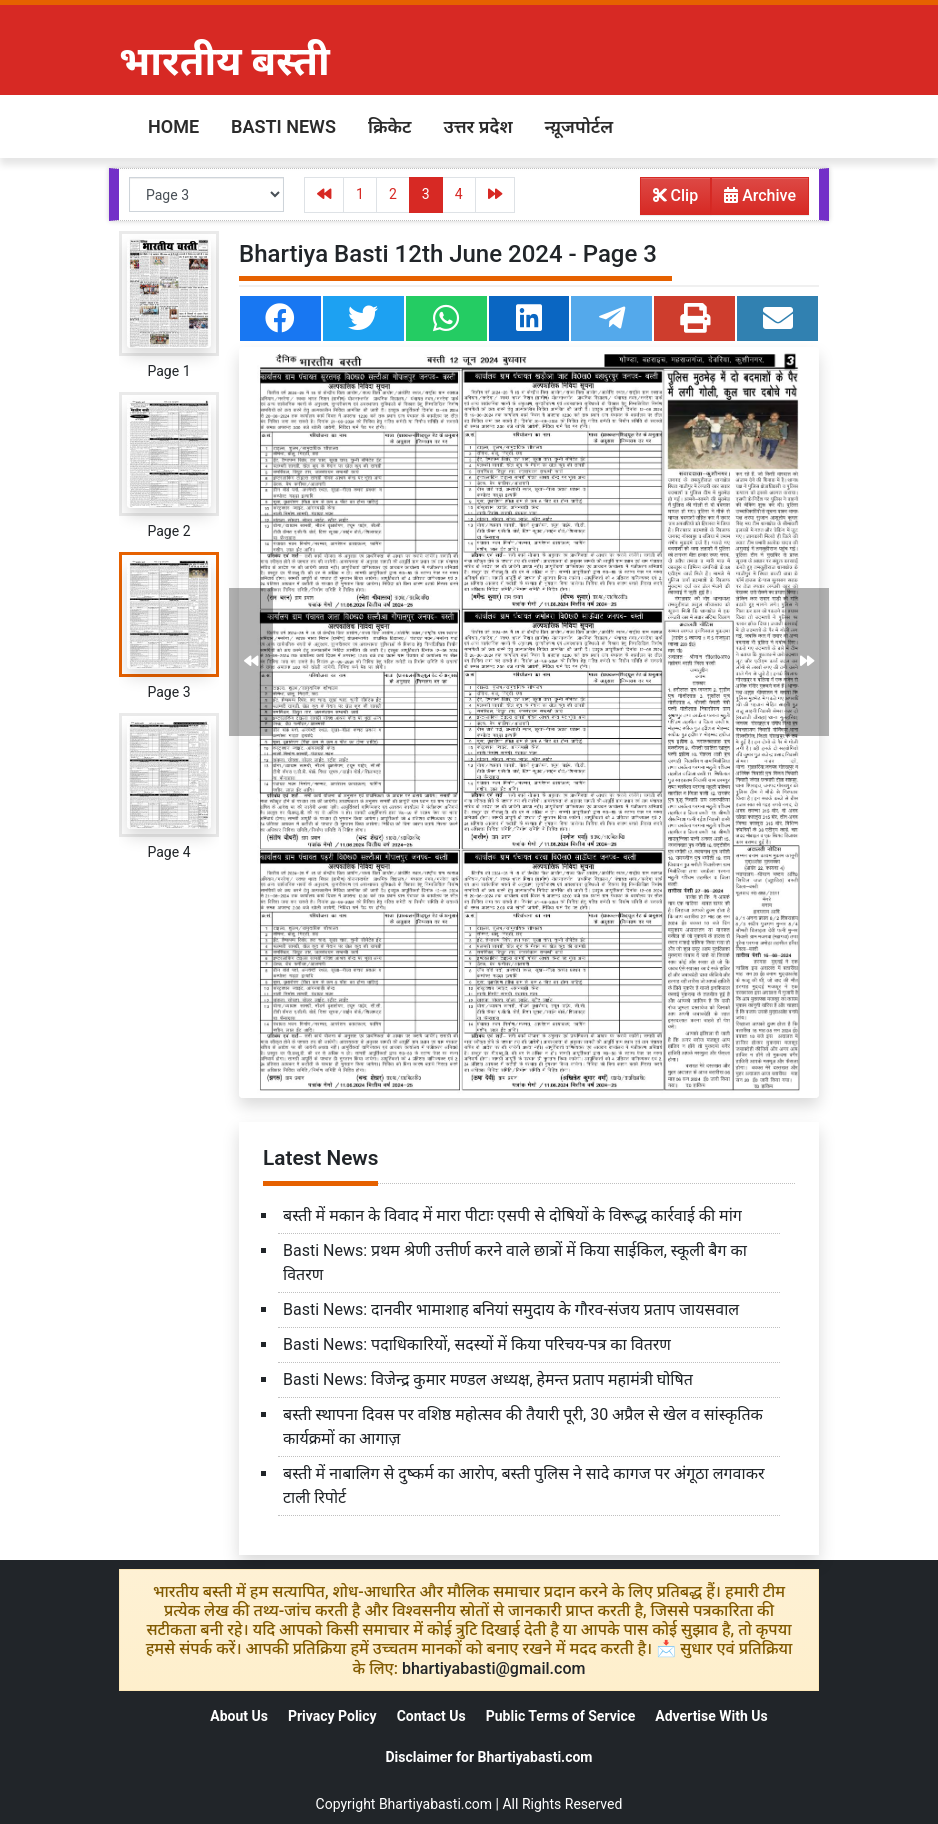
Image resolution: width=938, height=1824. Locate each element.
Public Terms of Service (561, 1716)
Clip (676, 195)
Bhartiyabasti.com (435, 1804)
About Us (239, 1716)
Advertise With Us (711, 1716)
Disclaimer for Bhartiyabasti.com (488, 1757)
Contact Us (431, 1716)
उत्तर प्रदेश (477, 126)
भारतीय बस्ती (224, 61)
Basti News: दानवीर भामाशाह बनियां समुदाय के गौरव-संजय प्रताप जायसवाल (511, 1309)
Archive (754, 200)
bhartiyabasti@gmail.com (494, 1668)
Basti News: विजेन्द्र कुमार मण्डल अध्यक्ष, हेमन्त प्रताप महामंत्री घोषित (488, 1379)
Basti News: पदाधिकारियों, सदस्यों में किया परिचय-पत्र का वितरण (477, 1344)
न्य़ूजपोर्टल (579, 126)
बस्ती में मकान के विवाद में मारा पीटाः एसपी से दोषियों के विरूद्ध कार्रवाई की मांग (512, 1215)
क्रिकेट (390, 126)
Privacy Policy (332, 1716)
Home (173, 126)
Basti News (283, 126)
